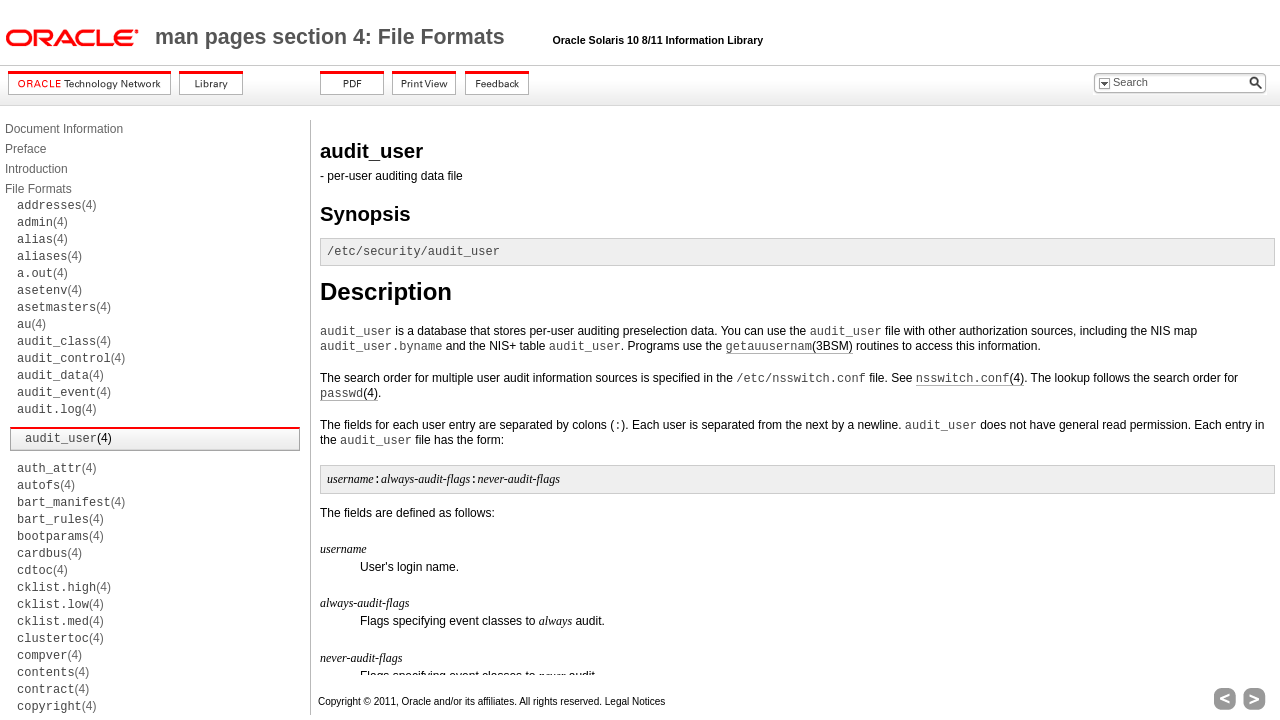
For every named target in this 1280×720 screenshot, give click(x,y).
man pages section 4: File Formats (333, 37)
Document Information (64, 129)
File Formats (38, 189)
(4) (56, 205)
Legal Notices (635, 701)
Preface (25, 149)
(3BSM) (789, 346)
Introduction (36, 169)
